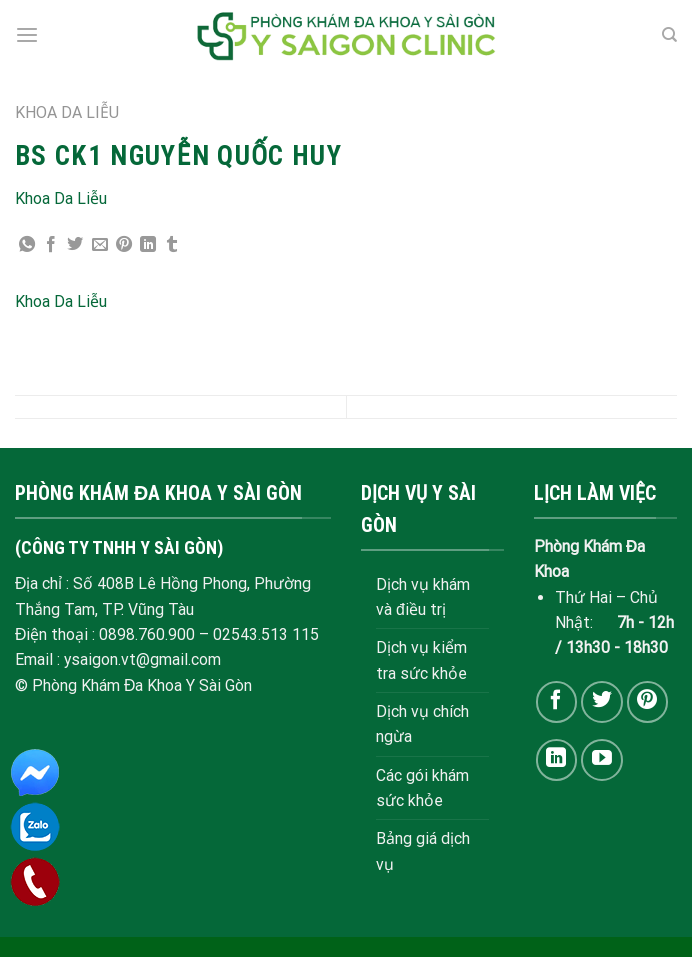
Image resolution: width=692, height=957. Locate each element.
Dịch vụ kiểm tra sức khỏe (421, 660)
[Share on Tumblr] (172, 245)
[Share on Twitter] (75, 245)
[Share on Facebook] (51, 245)
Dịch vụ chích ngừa (422, 724)
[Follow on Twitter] (601, 701)
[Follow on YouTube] (601, 759)
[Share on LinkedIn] (148, 245)
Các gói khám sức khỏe (422, 788)
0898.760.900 (147, 634)
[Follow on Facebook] (556, 701)
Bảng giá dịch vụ (423, 851)
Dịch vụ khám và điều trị (423, 597)
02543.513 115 (266, 634)
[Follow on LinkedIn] (556, 759)
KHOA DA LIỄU (67, 112)
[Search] (669, 35)
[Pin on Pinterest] (124, 245)
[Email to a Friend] (100, 245)
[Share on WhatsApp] (27, 245)
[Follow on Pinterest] (647, 701)
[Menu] (27, 35)
